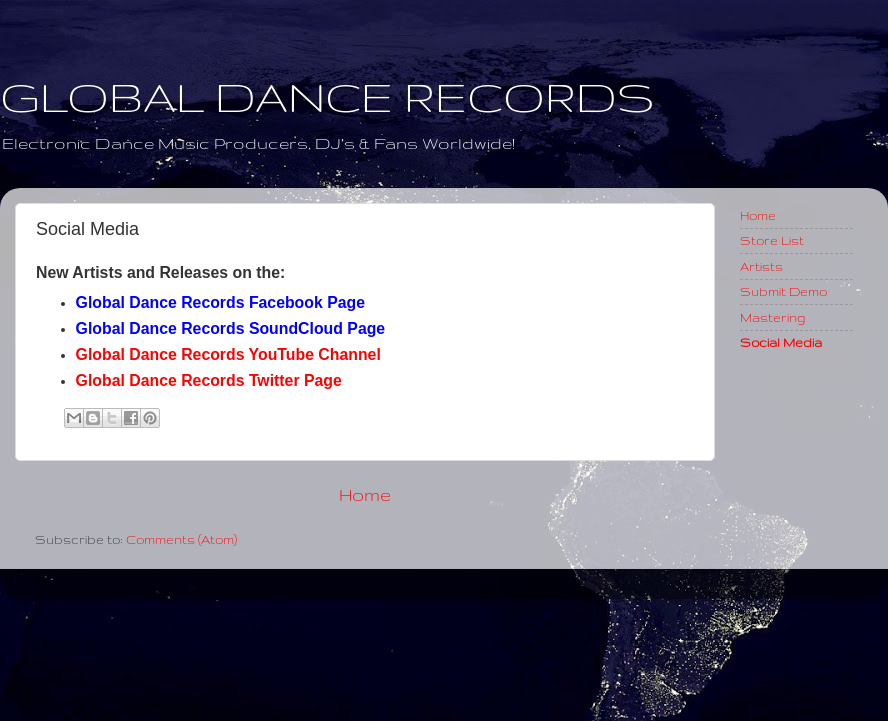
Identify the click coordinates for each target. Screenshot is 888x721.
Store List (772, 240)
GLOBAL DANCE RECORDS (327, 96)
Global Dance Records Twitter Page (209, 380)
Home (365, 494)
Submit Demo (783, 291)
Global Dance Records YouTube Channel (228, 354)
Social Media (781, 342)
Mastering (772, 317)
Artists (761, 266)
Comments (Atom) (181, 539)
